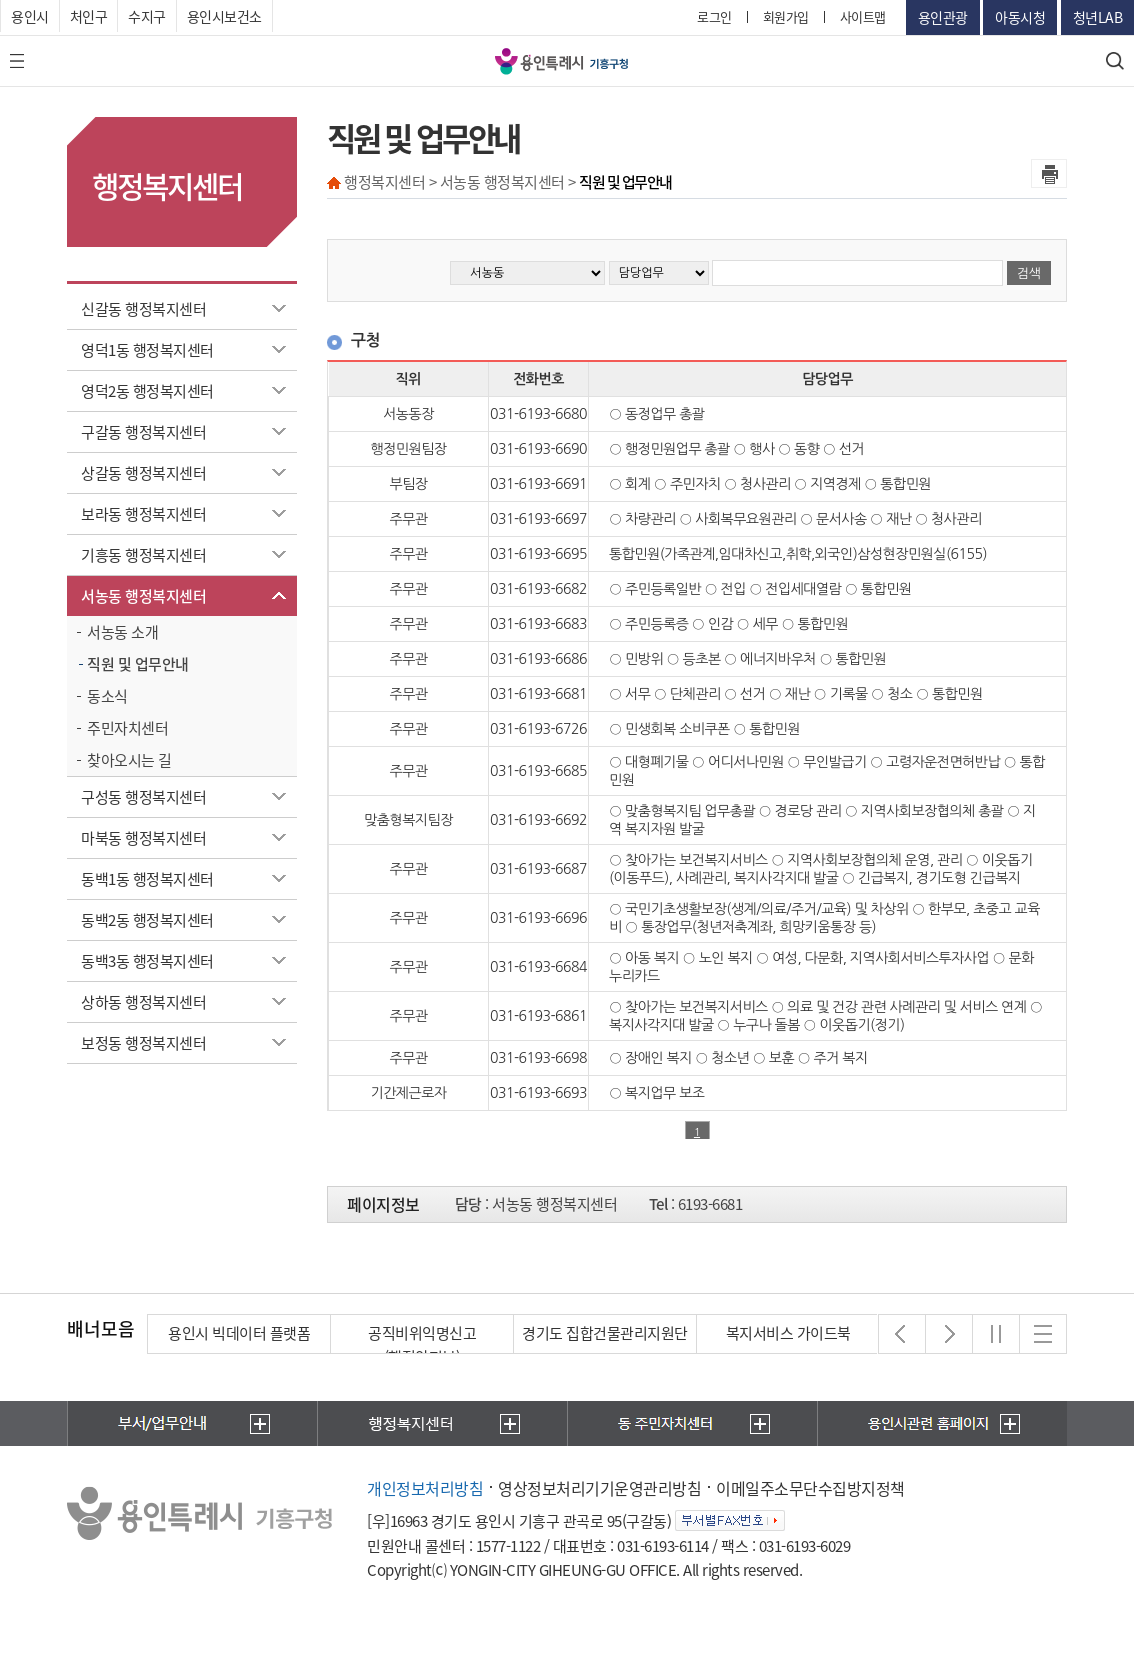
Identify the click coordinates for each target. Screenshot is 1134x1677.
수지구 (147, 16)
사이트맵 (863, 16)
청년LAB (1098, 17)
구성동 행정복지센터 (143, 797)
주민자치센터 (127, 728)
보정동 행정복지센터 (143, 1043)
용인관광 (943, 17)
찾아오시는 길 (129, 760)
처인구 (89, 16)
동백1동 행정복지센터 (147, 879)
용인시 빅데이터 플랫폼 (239, 1333)
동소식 (107, 696)
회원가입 (786, 16)
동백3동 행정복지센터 (147, 961)
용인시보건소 (224, 16)
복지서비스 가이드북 (788, 1333)
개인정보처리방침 (425, 1488)
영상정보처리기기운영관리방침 (599, 1488)
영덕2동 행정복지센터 (147, 391)
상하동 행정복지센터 (143, 1002)
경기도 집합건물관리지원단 (605, 1333)
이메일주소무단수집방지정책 (810, 1488)
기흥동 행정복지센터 (143, 555)
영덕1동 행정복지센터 (147, 350)
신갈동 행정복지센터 (143, 309)
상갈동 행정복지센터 (143, 473)
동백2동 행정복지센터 (147, 920)
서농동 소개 (122, 632)
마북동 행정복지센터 (143, 838)
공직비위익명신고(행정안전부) (422, 1345)
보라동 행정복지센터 (143, 514)
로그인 (714, 16)
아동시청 (1020, 17)
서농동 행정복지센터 (143, 596)
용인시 (30, 16)
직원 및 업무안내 (138, 664)
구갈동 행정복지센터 (143, 432)
